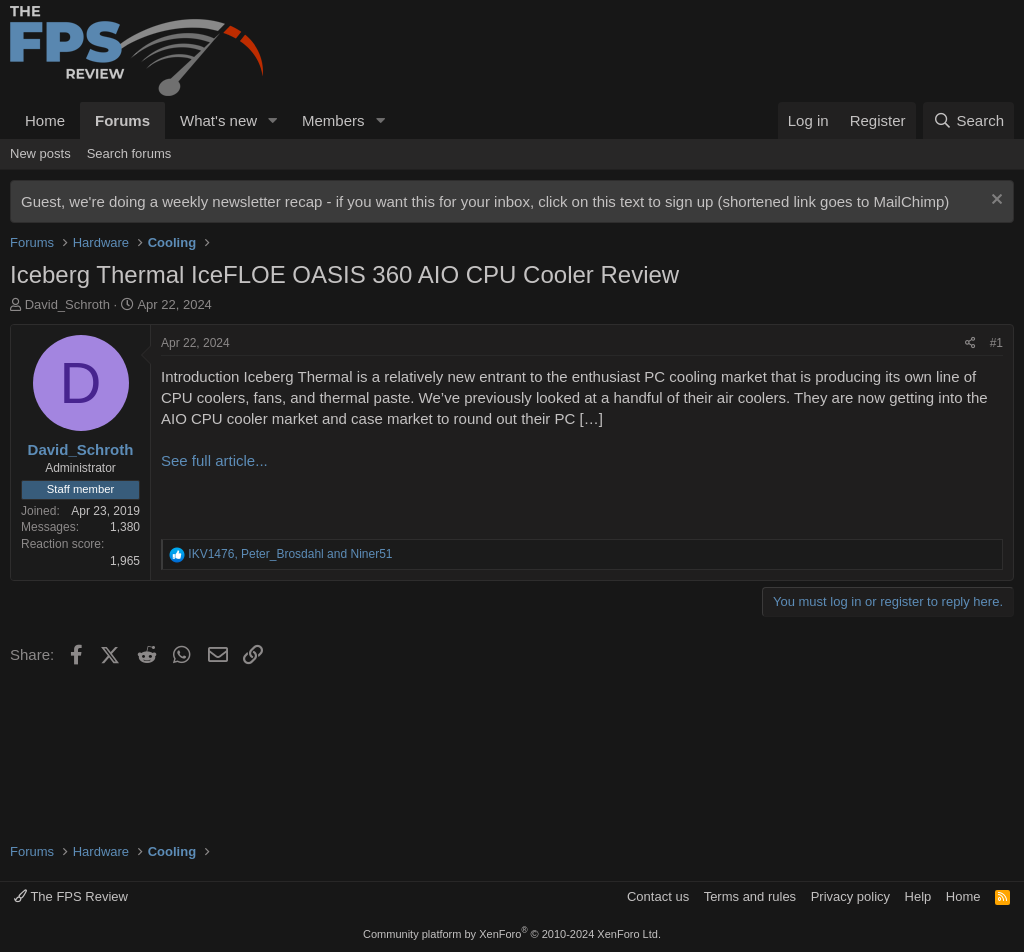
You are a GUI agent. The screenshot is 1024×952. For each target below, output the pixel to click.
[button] (273, 120)
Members (333, 120)
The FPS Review (71, 896)
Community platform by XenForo (512, 934)
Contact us (658, 896)
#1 (996, 343)
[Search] (968, 120)
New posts (40, 153)
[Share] (970, 343)
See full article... (214, 460)
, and (290, 554)
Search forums (129, 153)
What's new (218, 120)
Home (45, 120)
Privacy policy (850, 896)
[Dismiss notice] (994, 201)
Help (918, 896)
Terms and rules (750, 896)
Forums (122, 120)
